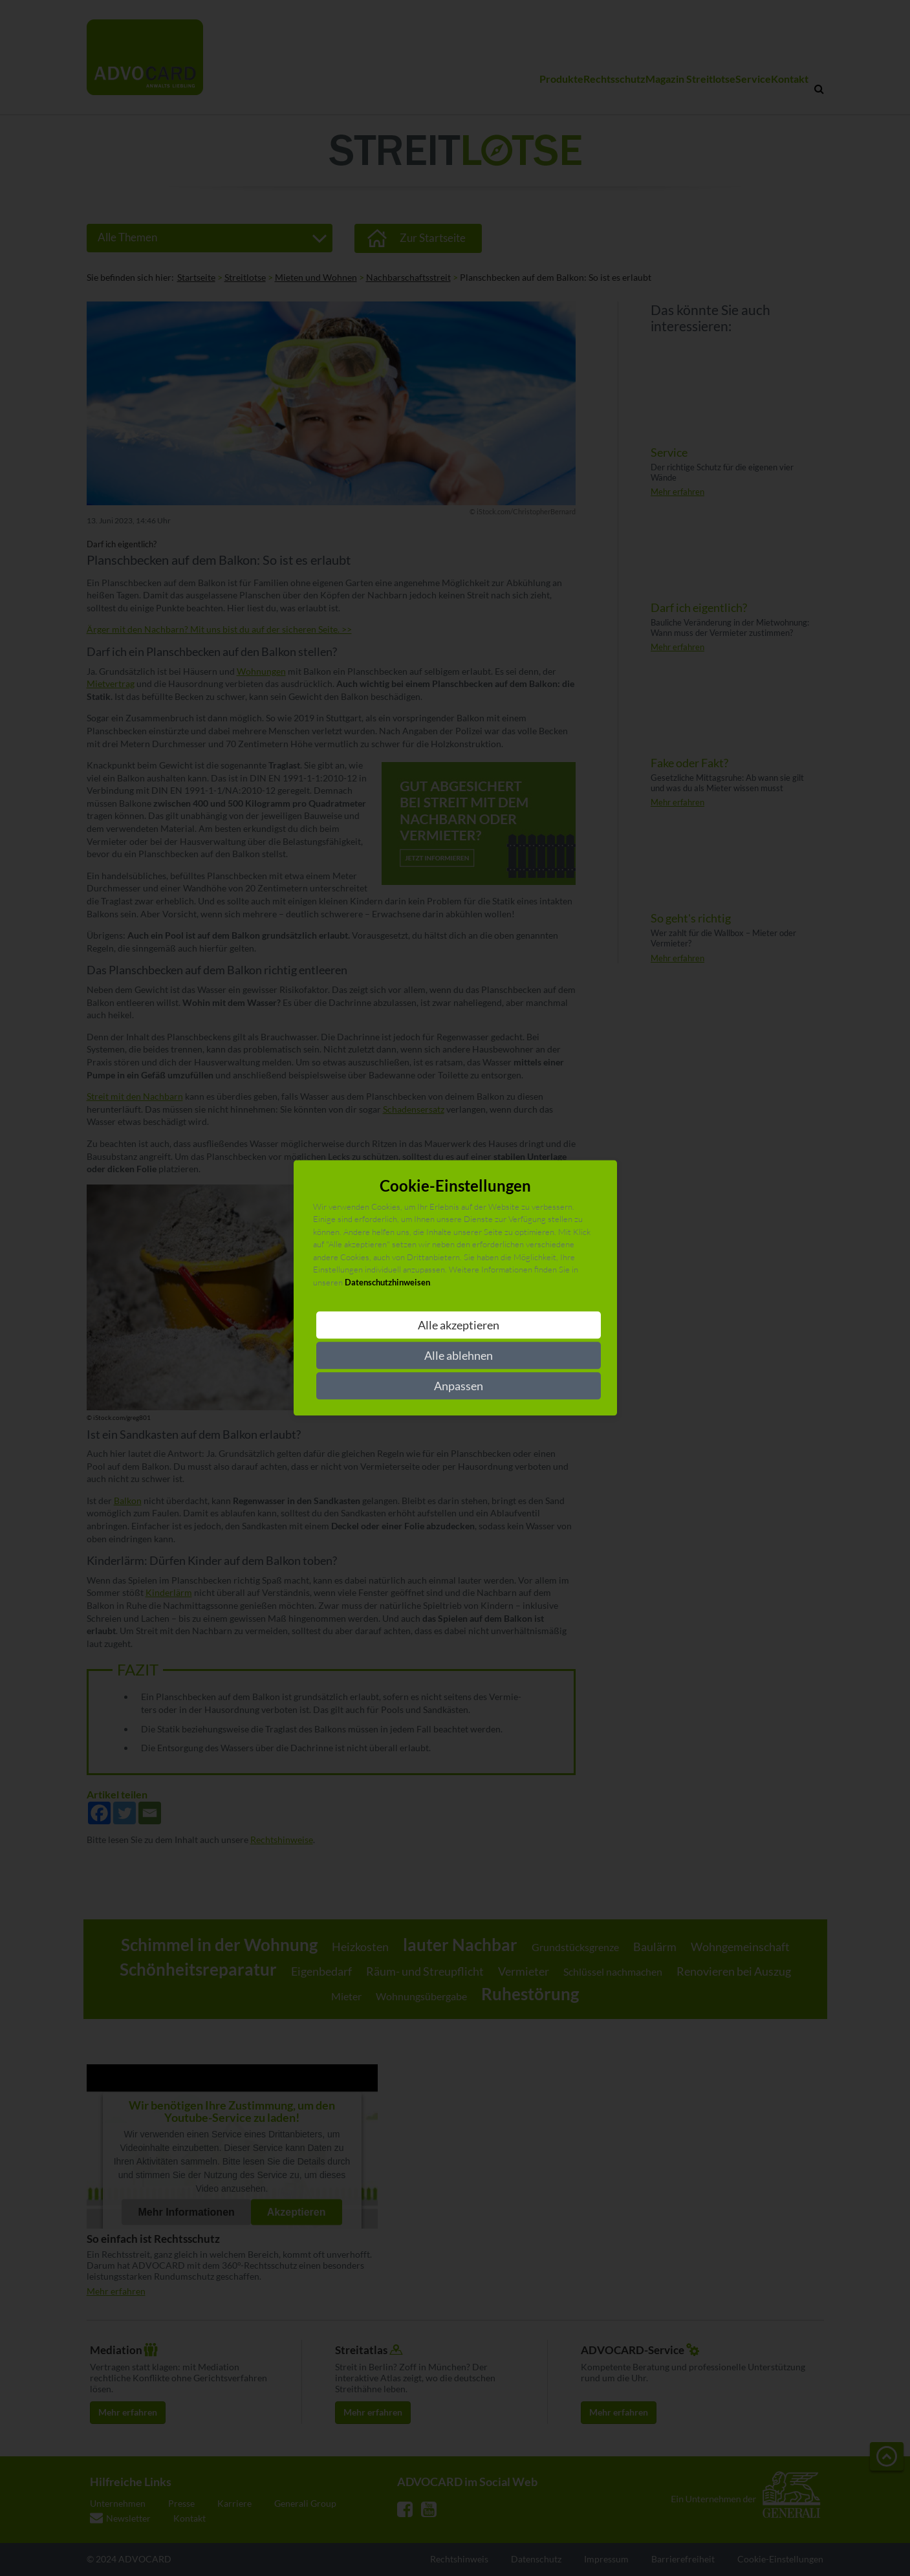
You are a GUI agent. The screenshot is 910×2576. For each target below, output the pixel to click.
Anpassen (458, 1386)
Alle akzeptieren (458, 1325)
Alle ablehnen (458, 1356)
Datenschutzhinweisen (387, 1282)
